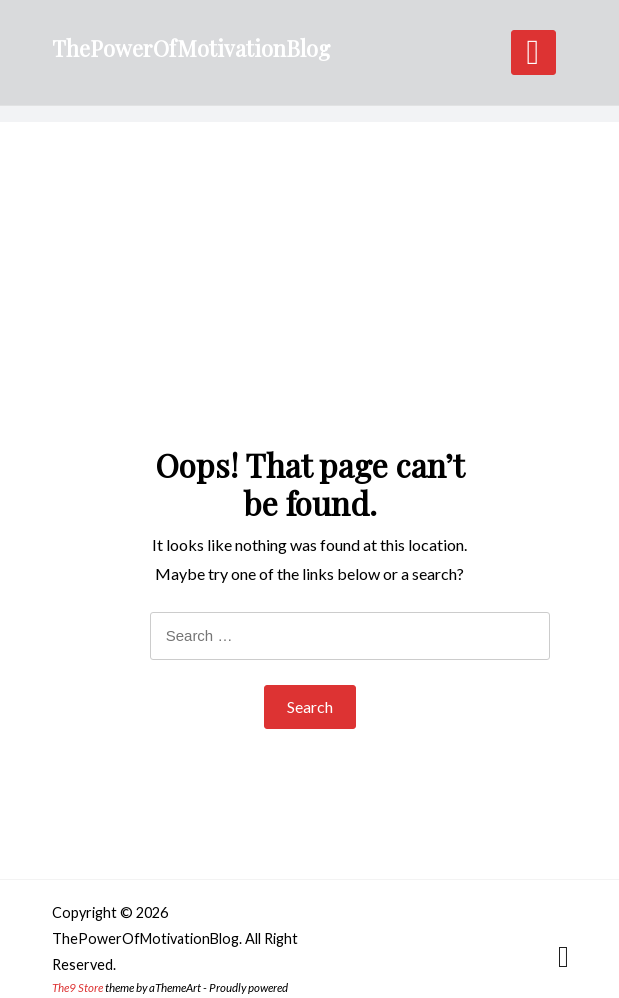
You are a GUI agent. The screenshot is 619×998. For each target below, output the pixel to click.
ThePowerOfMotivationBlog (191, 48)
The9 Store (77, 987)
